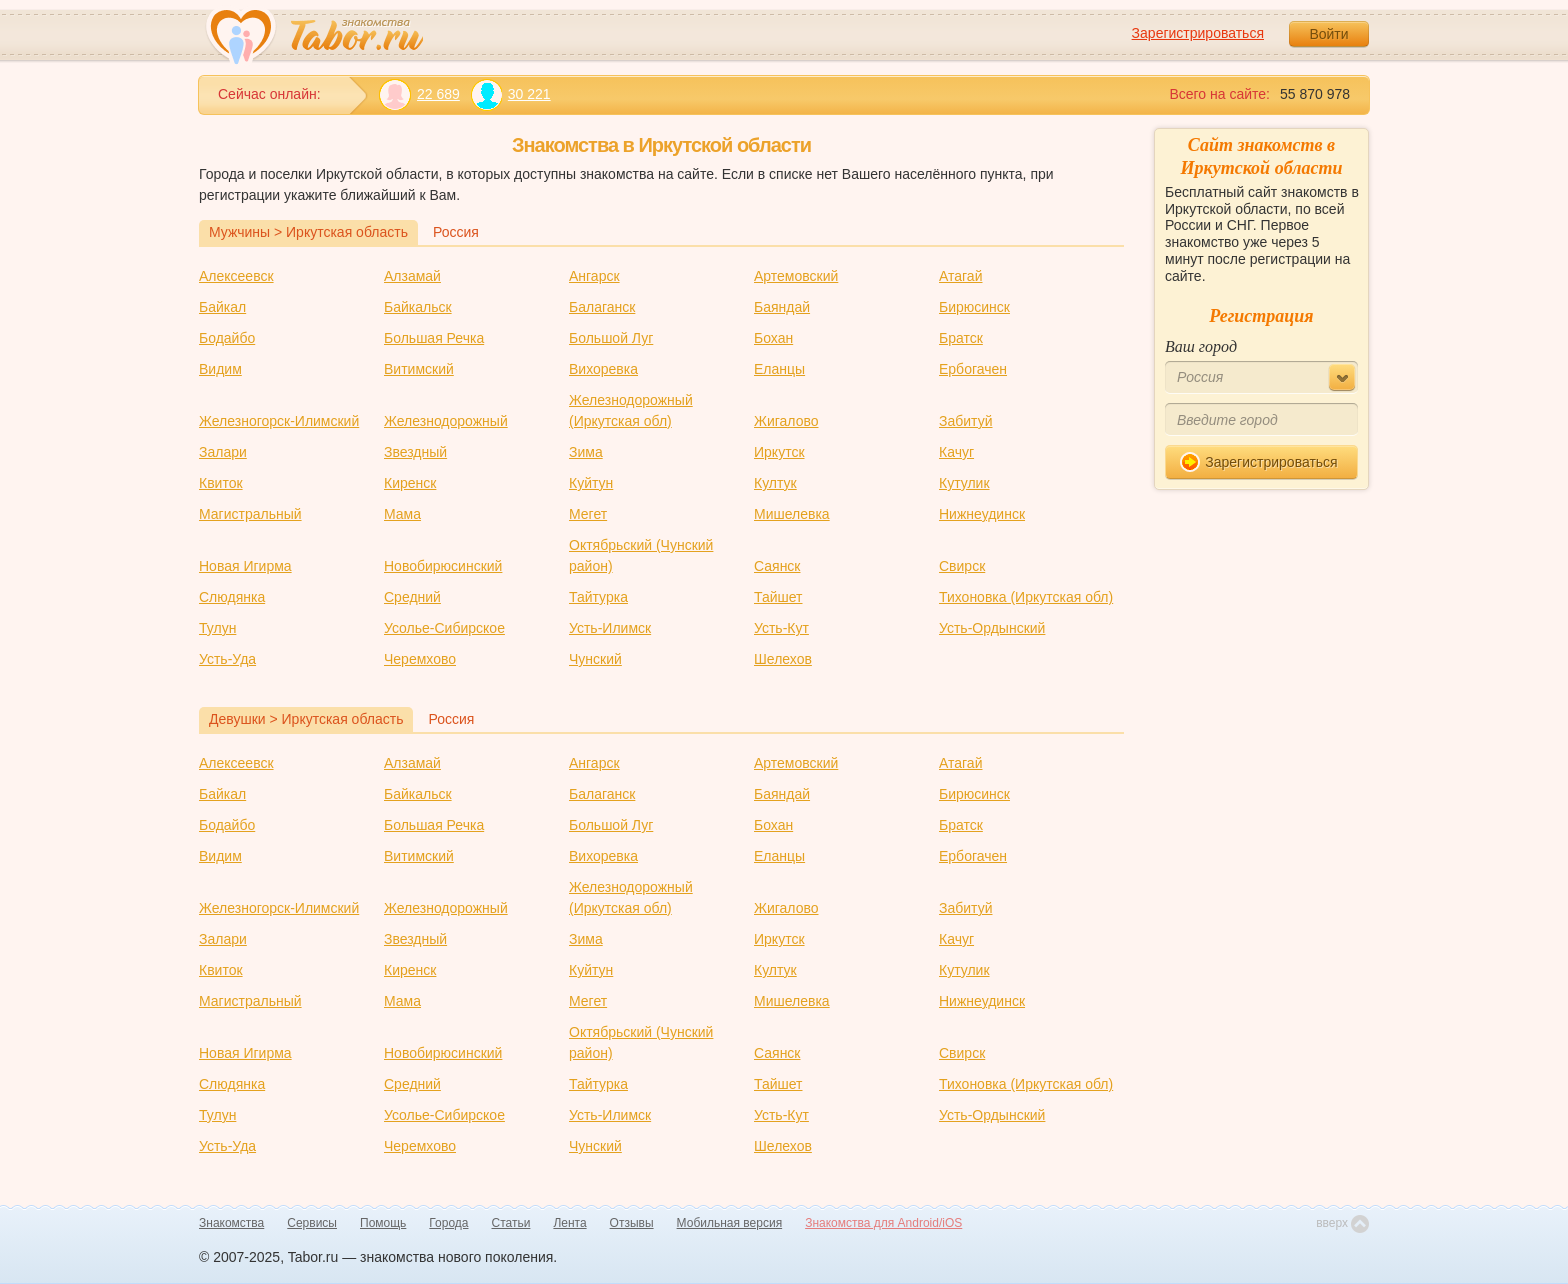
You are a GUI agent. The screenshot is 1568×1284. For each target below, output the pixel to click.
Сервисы (312, 1223)
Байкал (222, 307)
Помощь (383, 1223)
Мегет (588, 514)
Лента (569, 1223)
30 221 (510, 94)
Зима (586, 452)
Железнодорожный (446, 421)
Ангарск (594, 276)
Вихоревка (603, 369)
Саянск (777, 566)
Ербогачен (973, 369)
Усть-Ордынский (992, 628)
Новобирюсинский (443, 566)
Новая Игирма (245, 566)
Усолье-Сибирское (444, 628)
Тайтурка (598, 597)
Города (448, 1223)
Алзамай (412, 276)
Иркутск (779, 452)
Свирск (962, 566)
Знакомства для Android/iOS (883, 1223)
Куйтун (591, 483)
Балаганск (602, 307)
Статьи (511, 1223)
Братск (961, 338)
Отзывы (632, 1223)
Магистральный (250, 514)
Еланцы (779, 369)
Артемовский (796, 276)
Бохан (773, 338)
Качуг (956, 452)
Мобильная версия (730, 1223)
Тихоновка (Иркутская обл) (1026, 597)
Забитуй (965, 421)
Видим (220, 369)
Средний (412, 597)
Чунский (595, 659)
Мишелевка (792, 514)
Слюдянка (232, 597)
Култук (775, 483)
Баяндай (782, 307)
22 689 (419, 94)
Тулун (217, 628)
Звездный (415, 452)
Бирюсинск (974, 307)
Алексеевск (236, 276)
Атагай (960, 276)
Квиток (221, 483)
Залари (223, 452)
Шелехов (783, 659)
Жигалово (786, 421)
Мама (402, 514)
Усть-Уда (227, 659)
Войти (1328, 34)
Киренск (410, 483)
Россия (456, 232)
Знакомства (231, 1223)
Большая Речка (434, 338)
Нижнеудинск (982, 514)
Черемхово (420, 659)
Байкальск (418, 307)
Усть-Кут (781, 628)
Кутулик (964, 483)
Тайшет (778, 597)
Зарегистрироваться (1198, 33)
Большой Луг (611, 338)
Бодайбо (227, 338)
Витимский (419, 369)
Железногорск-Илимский (279, 421)
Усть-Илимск (610, 628)
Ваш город (1201, 346)
